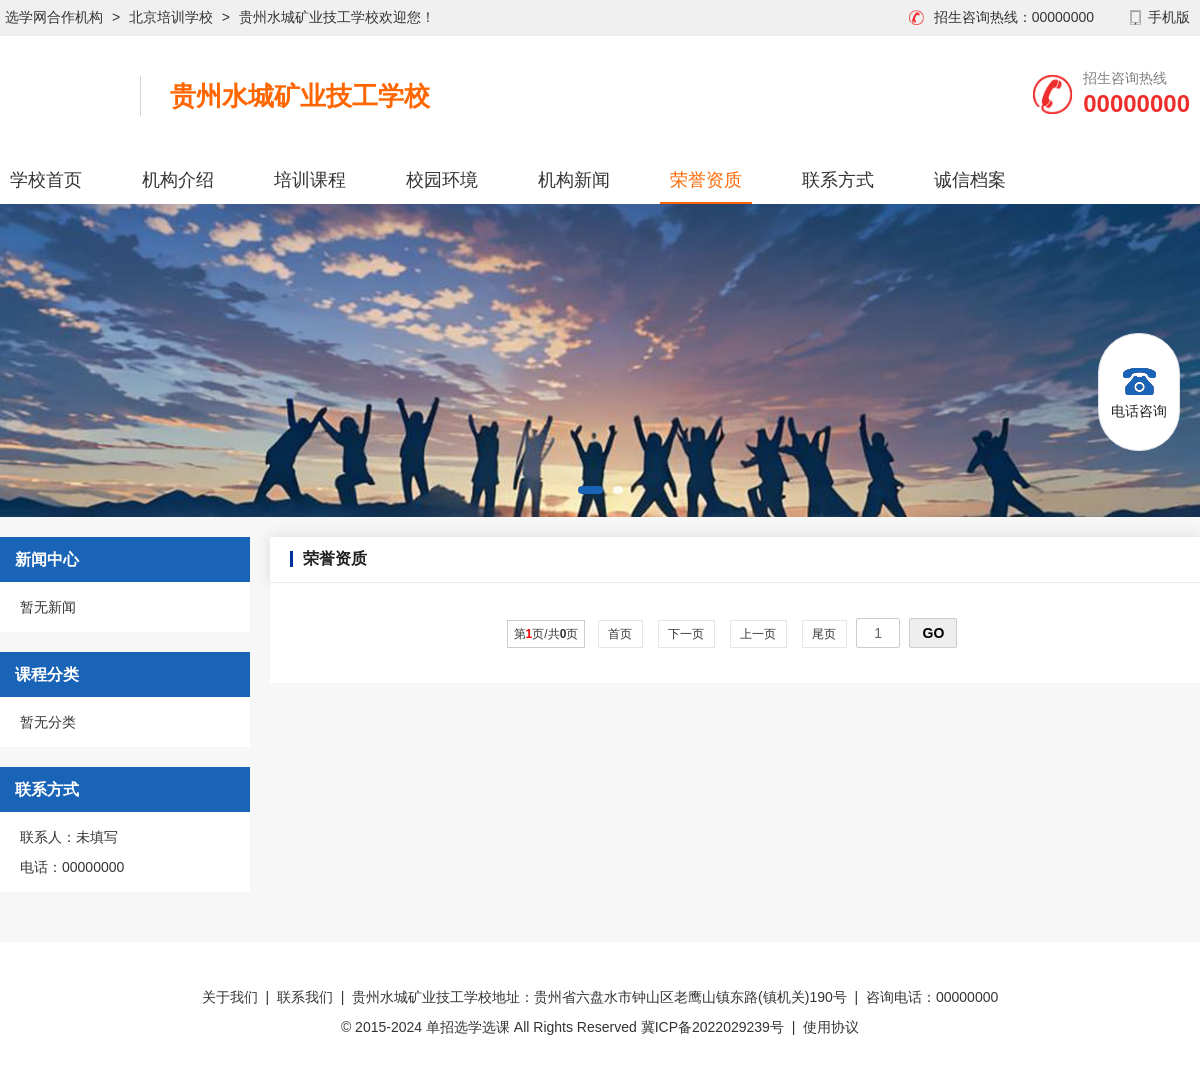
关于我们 (230, 997)
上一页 (758, 634)
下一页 (686, 634)
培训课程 (310, 180)
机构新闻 (574, 180)
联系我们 (305, 997)
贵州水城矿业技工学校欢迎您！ (337, 17)
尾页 (824, 634)
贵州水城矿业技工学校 (300, 96)
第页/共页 (546, 634)
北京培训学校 (171, 17)
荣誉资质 (706, 180)
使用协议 (831, 1027)
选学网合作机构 (54, 17)
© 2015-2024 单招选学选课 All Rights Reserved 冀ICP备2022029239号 (562, 1027)
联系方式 (838, 180)
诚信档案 (970, 180)
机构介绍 (178, 180)
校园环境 (442, 180)
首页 (620, 634)
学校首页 (46, 180)
